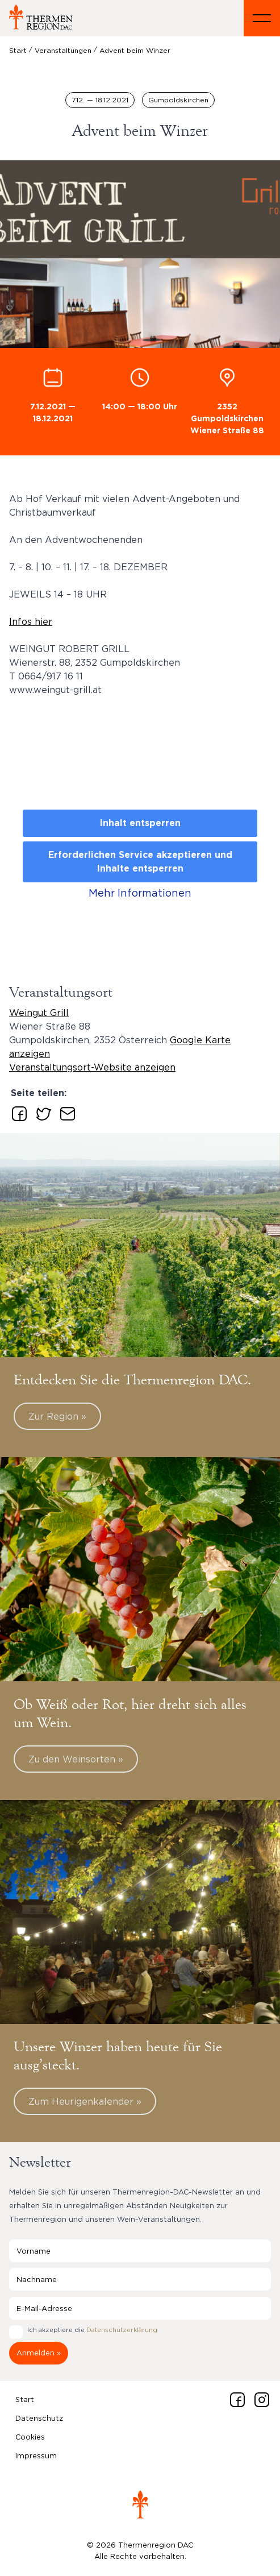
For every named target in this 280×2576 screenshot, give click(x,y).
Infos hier (30, 621)
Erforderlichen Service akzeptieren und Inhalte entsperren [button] (140, 862)
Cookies (30, 2437)
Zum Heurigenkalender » (84, 2101)
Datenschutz (39, 2418)
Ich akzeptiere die (92, 2329)
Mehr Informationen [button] (140, 892)
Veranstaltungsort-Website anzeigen (92, 1067)
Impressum (36, 2455)
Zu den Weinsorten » (75, 1759)
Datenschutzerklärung (121, 2329)
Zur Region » (57, 1416)
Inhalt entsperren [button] (140, 823)
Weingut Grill (39, 1012)
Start (24, 2399)
